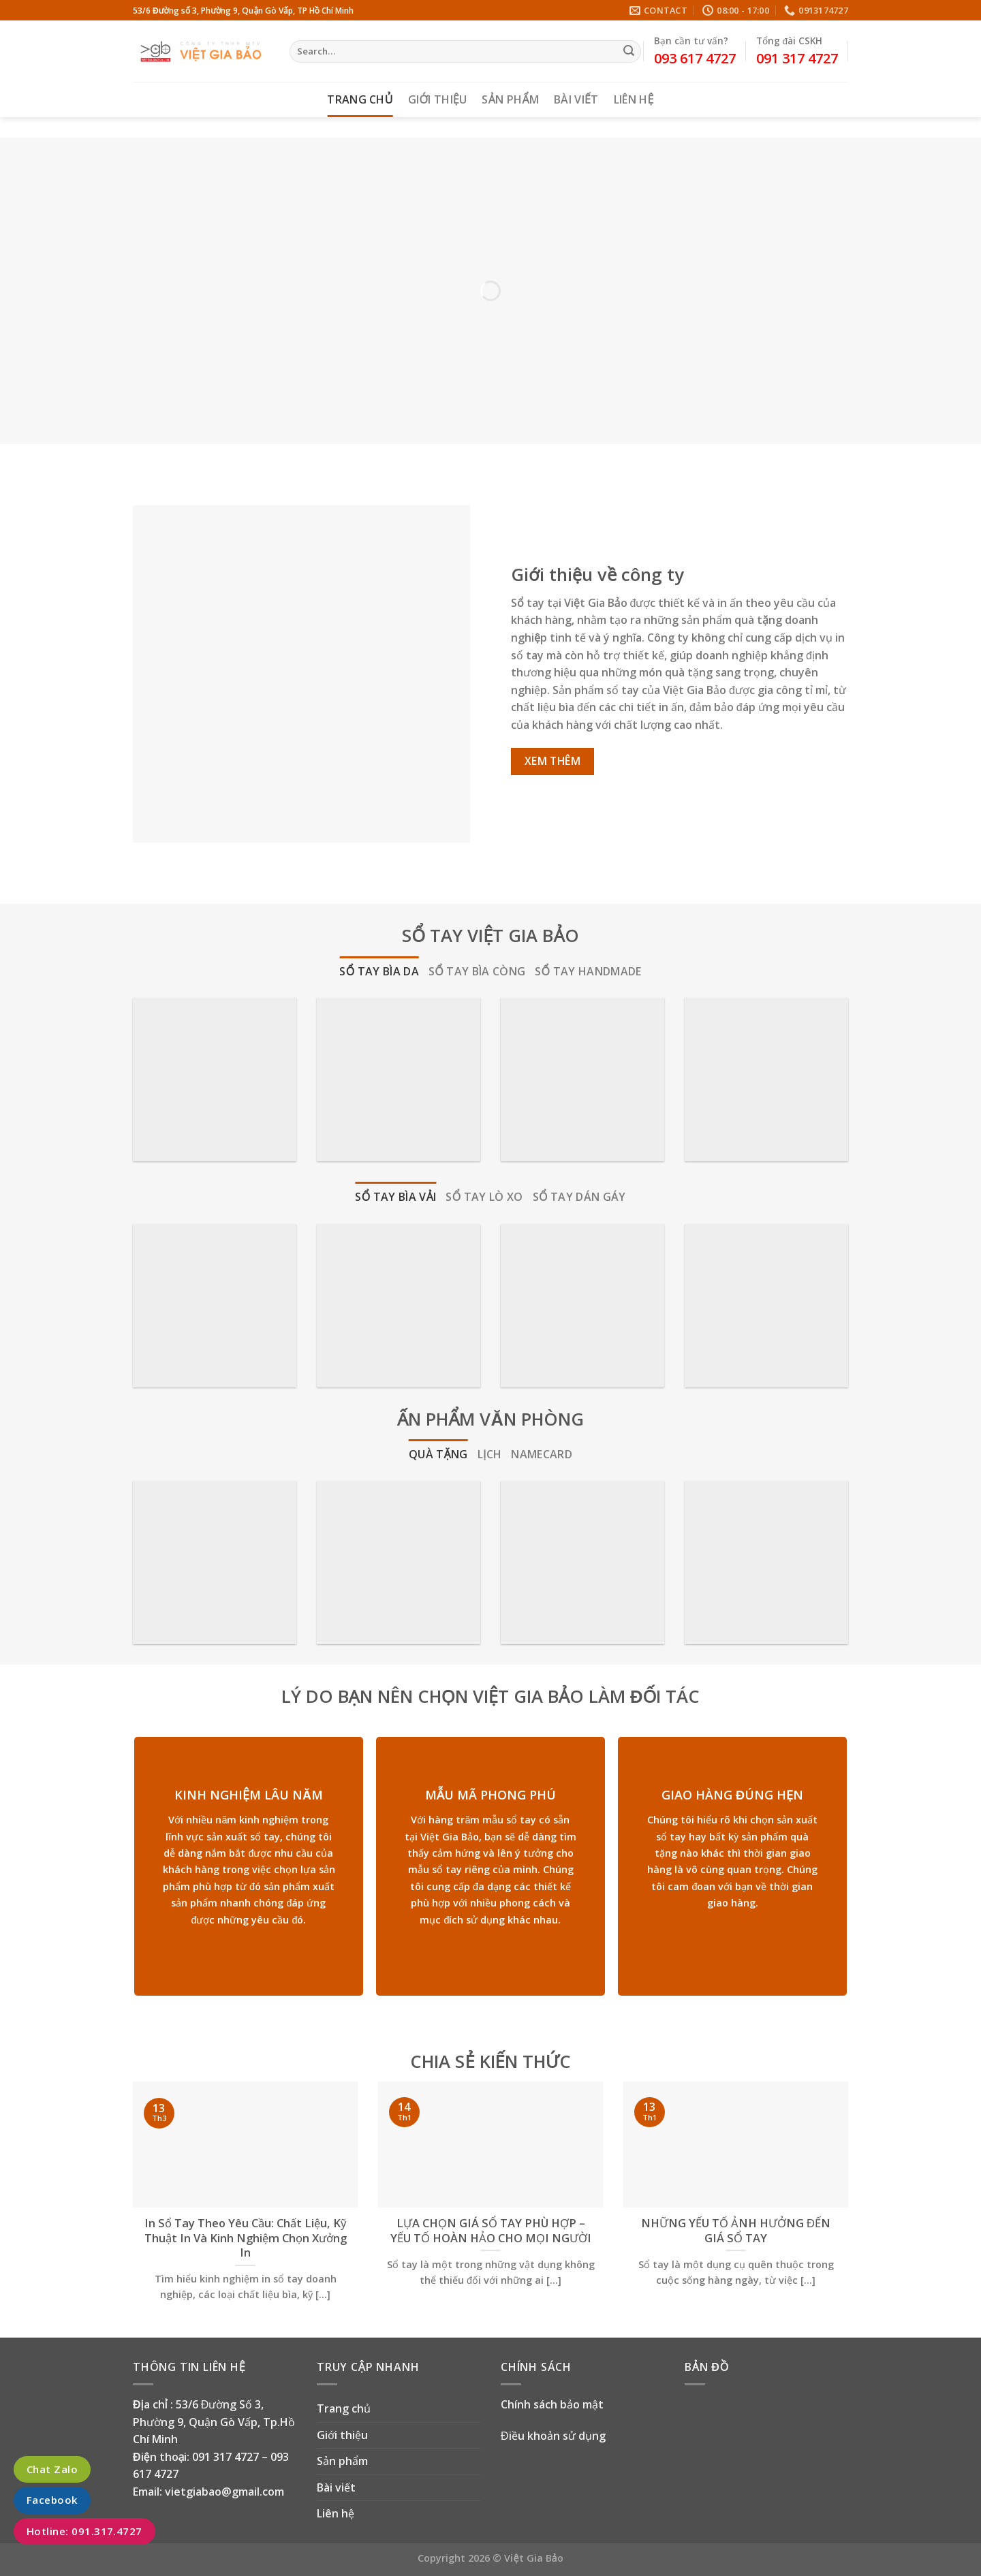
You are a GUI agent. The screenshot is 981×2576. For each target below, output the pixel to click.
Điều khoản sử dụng (553, 2435)
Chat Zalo (52, 2469)
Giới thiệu (437, 99)
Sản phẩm (510, 99)
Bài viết (576, 99)
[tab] (379, 972)
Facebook (52, 2500)
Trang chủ (360, 99)
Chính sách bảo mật (552, 2404)
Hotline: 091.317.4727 (84, 2531)
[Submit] (628, 51)
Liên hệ (634, 99)
